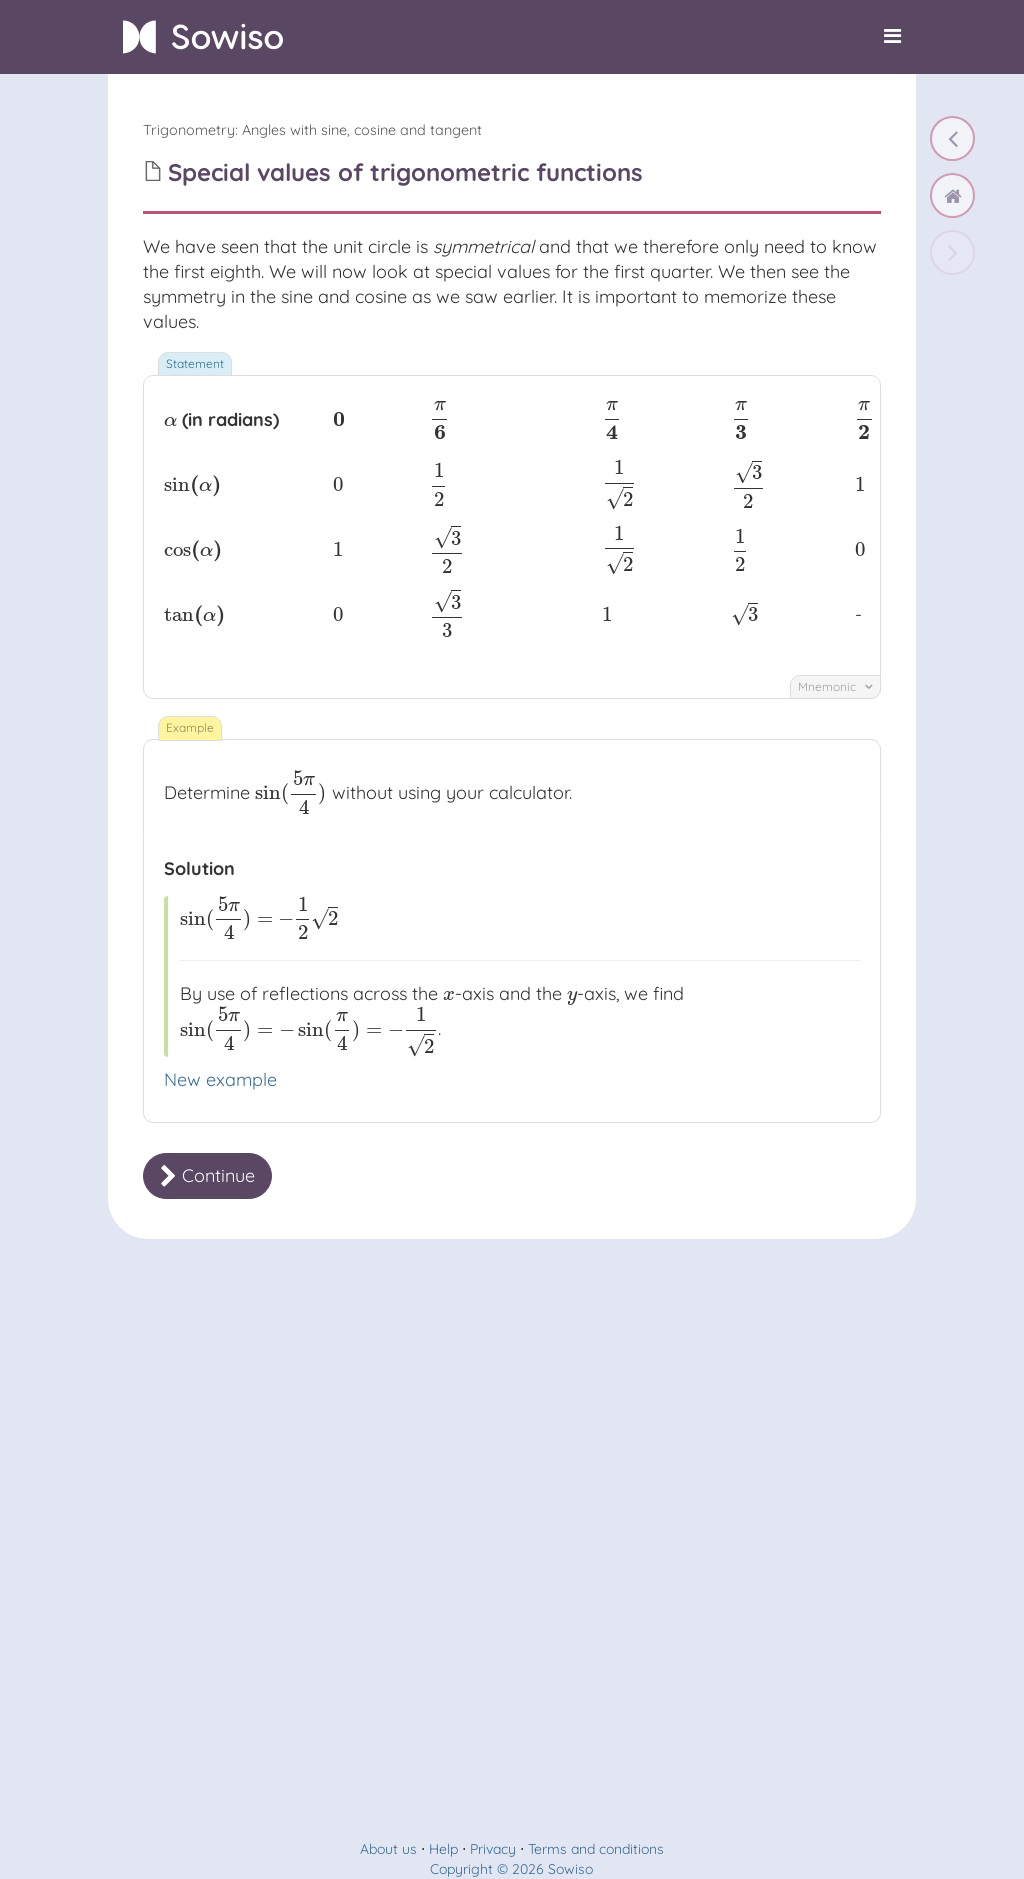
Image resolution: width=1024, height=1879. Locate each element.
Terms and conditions (596, 1849)
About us (388, 1849)
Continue (207, 1175)
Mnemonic (835, 686)
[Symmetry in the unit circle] (952, 138)
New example (220, 1079)
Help (443, 1849)
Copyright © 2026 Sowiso (511, 1869)
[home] (952, 195)
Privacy (493, 1849)
